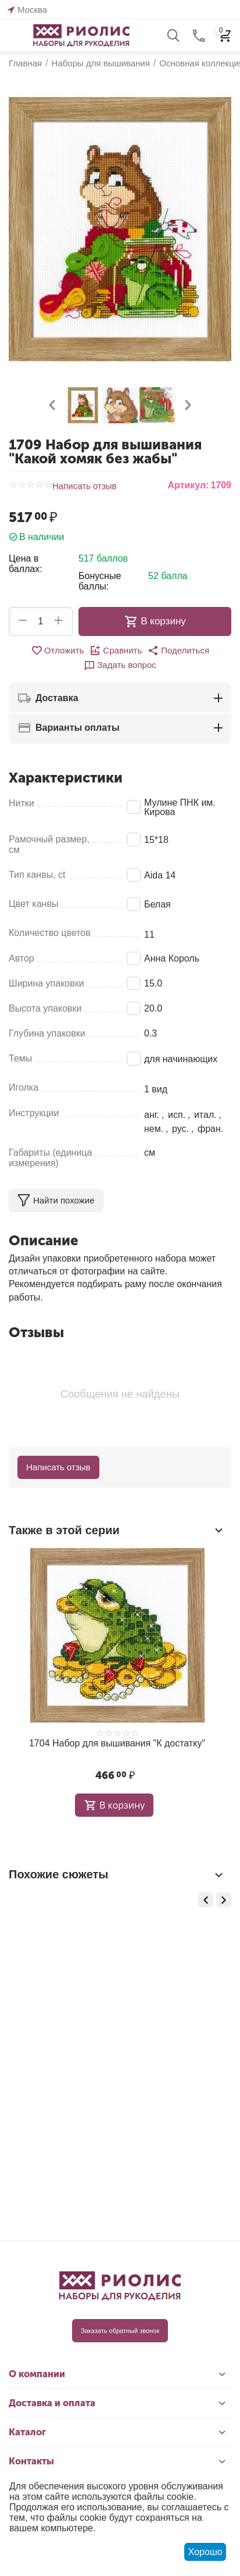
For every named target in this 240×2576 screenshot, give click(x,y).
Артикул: (188, 485)
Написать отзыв (84, 486)
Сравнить (115, 650)
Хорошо (205, 2552)
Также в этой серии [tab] (117, 1530)
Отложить (57, 650)
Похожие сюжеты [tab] (117, 1875)
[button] (178, 650)
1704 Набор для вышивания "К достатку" (117, 1743)
